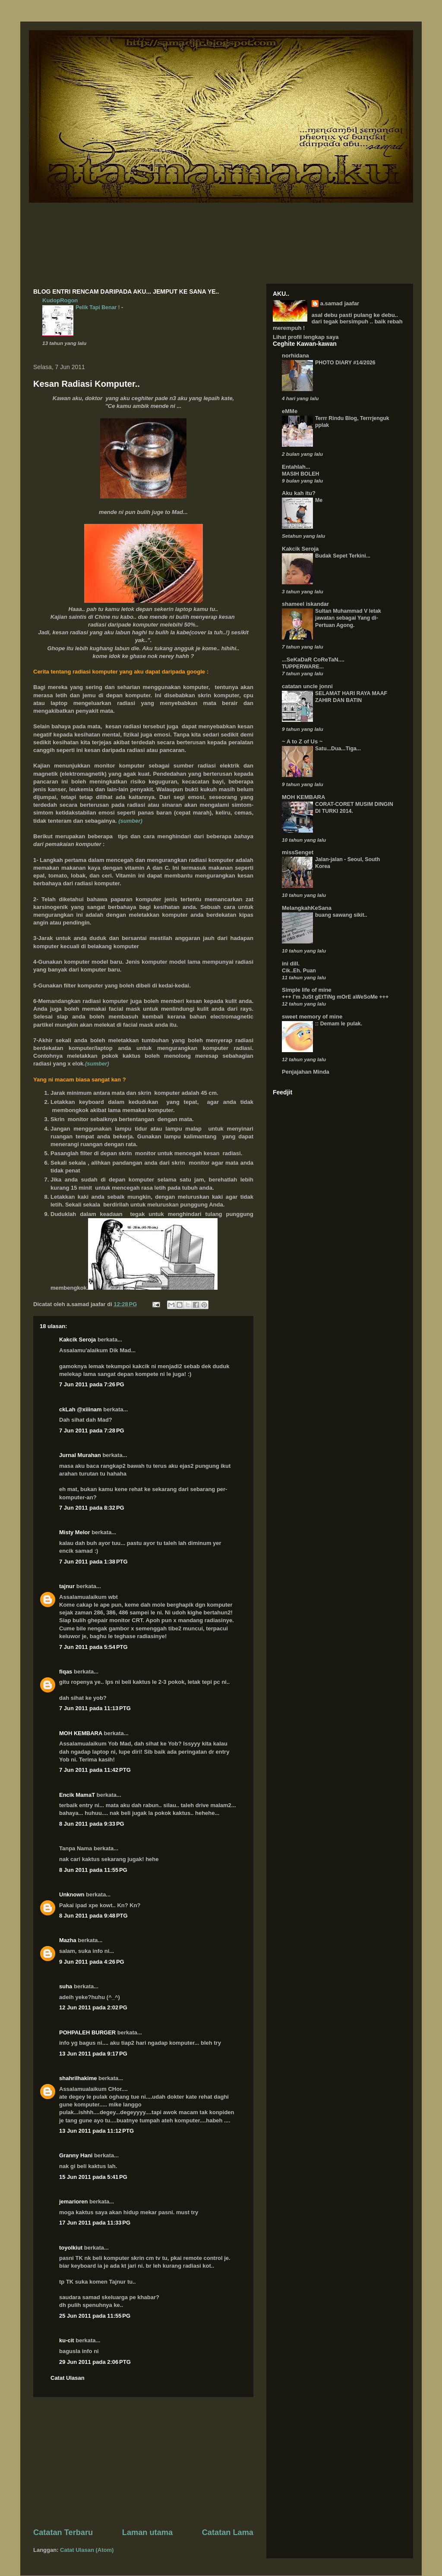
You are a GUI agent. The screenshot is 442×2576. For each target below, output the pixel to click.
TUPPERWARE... (303, 667)
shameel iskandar (305, 604)
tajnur (67, 1586)
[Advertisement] (143, 2462)
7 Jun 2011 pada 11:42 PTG (95, 1770)
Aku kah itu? (299, 493)
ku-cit (66, 2340)
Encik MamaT (77, 1795)
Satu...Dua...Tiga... (338, 749)
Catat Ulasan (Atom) (87, 2550)
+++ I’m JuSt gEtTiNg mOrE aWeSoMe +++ (335, 997)
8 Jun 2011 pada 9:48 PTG (93, 1915)
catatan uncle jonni (307, 686)
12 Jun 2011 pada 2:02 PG (93, 2007)
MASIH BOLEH (300, 474)
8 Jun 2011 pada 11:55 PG (93, 1870)
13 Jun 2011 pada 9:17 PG (93, 2053)
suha (65, 1986)
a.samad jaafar (339, 303)
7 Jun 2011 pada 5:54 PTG (93, 1647)
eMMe (289, 411)
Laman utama (147, 2532)
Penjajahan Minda (305, 1072)
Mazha (67, 1940)
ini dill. (291, 963)
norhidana (295, 355)
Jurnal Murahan (80, 1455)
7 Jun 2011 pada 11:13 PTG (95, 1708)
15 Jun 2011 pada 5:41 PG (93, 2177)
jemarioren (73, 2201)
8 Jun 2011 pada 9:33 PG (91, 1824)
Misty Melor (74, 1532)
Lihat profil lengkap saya (305, 337)
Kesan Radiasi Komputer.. (86, 384)
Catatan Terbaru (63, 2532)
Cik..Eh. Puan (299, 971)
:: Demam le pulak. (338, 1024)
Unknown (72, 1894)
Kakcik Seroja (77, 1339)
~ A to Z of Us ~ (302, 741)
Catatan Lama (227, 2532)
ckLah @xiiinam (80, 1409)
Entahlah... (296, 467)
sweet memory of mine (312, 1016)
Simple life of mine (307, 990)
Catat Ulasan (68, 2378)
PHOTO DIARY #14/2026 (345, 363)
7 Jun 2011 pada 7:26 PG (91, 1384)
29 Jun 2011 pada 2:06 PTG (95, 2362)
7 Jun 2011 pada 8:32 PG (91, 1507)
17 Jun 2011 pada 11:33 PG (94, 2222)
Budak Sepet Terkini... (342, 556)
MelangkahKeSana (307, 908)
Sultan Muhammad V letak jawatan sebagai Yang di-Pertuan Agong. (348, 618)
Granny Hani (75, 2155)
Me (318, 500)
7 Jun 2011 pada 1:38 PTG (93, 1561)
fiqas (65, 1671)
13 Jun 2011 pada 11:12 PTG (96, 2131)
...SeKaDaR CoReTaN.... (313, 659)
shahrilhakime (78, 2078)
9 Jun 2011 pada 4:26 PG (91, 1962)
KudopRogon (60, 300)
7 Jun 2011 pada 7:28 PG (91, 1430)
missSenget (297, 852)
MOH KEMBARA (80, 1733)
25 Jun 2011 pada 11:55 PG (94, 2316)
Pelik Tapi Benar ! (98, 307)
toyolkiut (70, 2247)
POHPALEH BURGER (87, 2032)
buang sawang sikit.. (341, 915)
